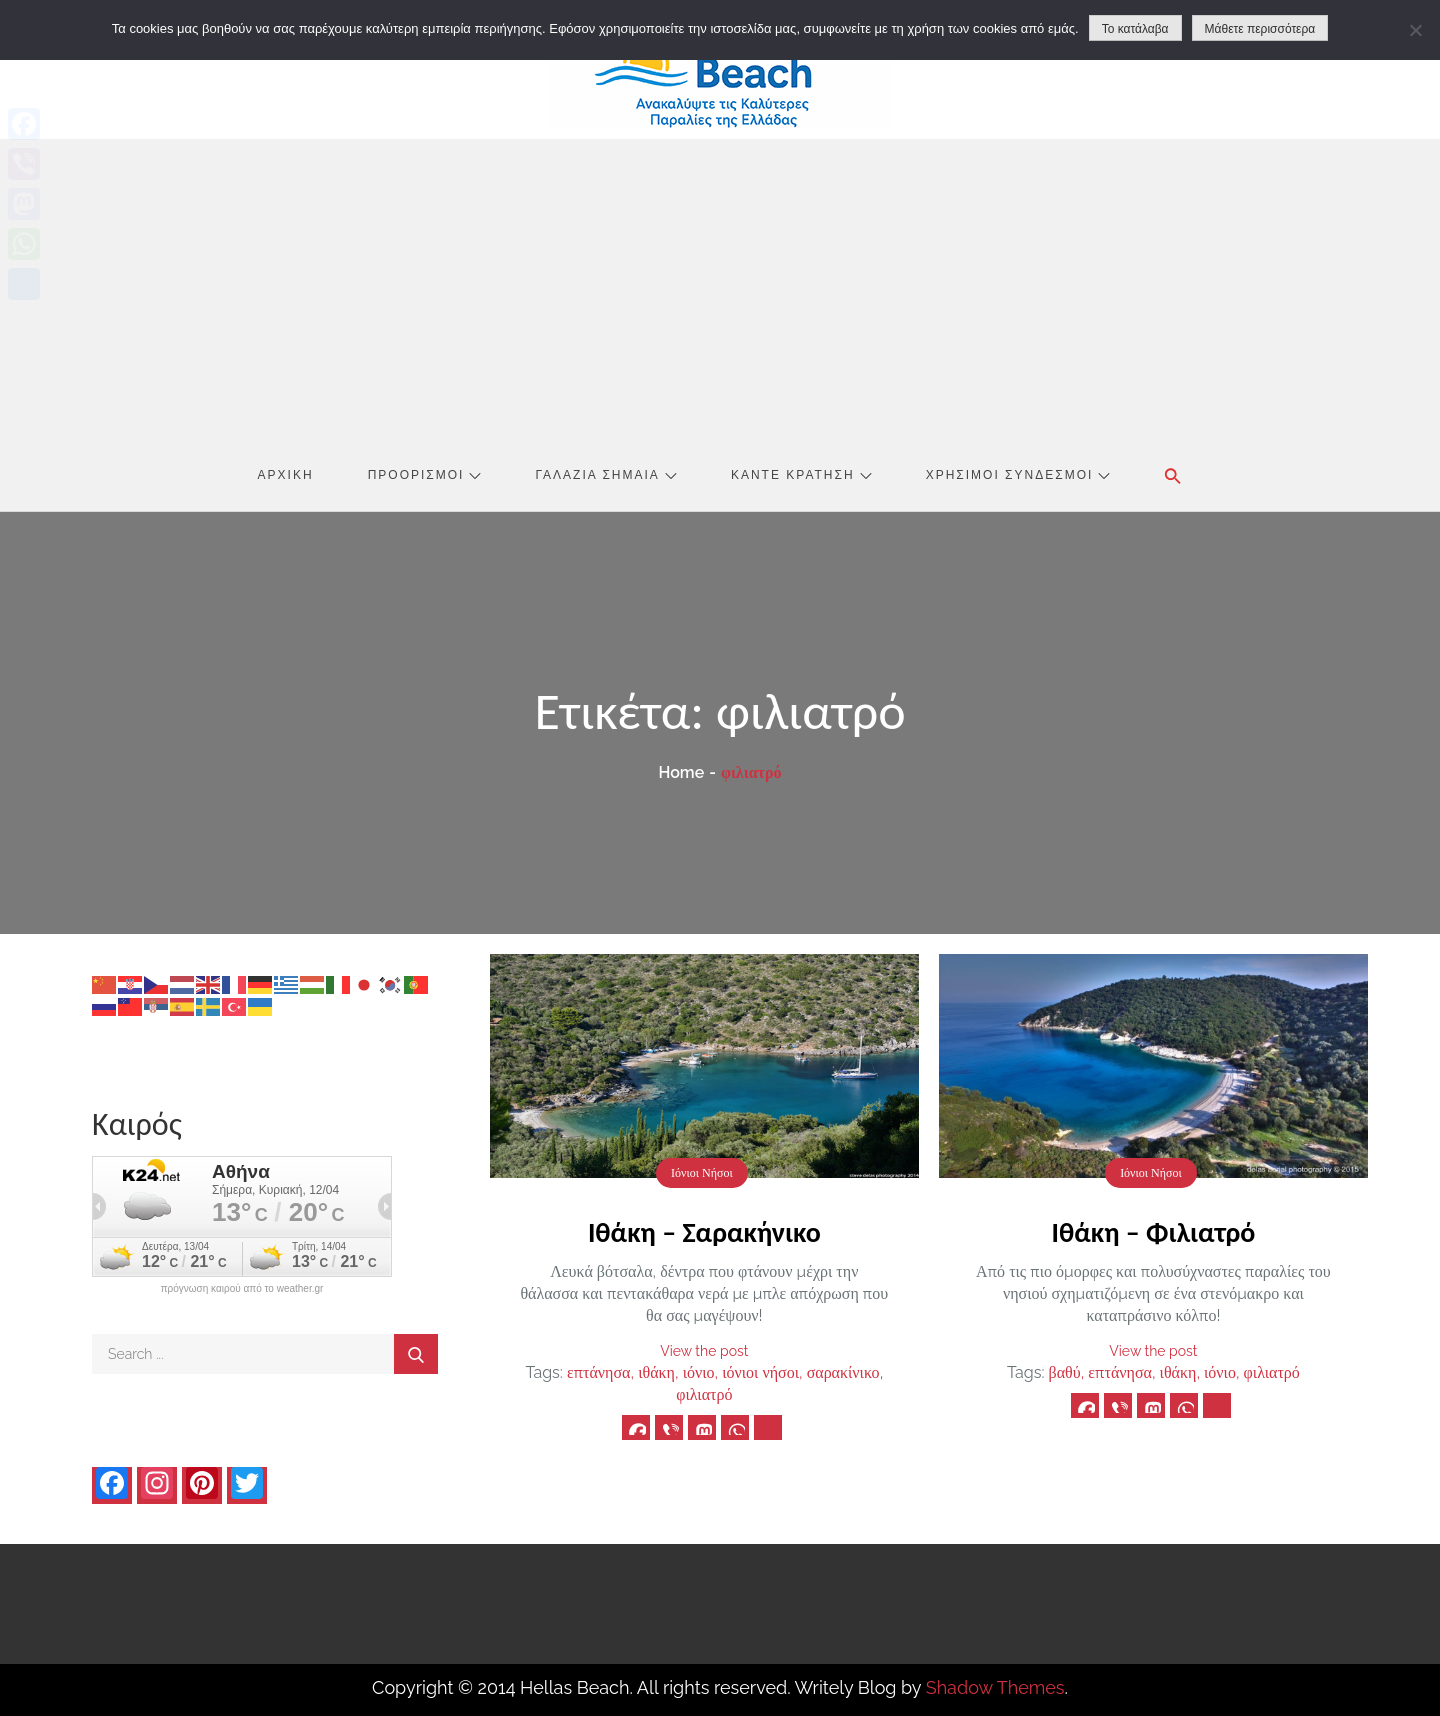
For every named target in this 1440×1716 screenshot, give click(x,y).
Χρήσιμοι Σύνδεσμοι (1018, 475)
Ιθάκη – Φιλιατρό (1153, 1232)
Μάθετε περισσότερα (1260, 29)
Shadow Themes (995, 1687)
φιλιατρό (704, 1394)
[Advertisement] (720, 289)
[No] (1415, 30)
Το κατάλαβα (1135, 29)
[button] (1173, 476)
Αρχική (286, 475)
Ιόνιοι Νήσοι (702, 1173)
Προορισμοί (425, 475)
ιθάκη (656, 1372)
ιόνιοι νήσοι (760, 1372)
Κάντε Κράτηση (801, 475)
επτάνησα (599, 1372)
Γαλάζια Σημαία (606, 475)
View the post (704, 1351)
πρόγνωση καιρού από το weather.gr (242, 1289)
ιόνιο (699, 1372)
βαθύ (1065, 1372)
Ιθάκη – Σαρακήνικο (704, 1232)
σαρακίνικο (843, 1372)
